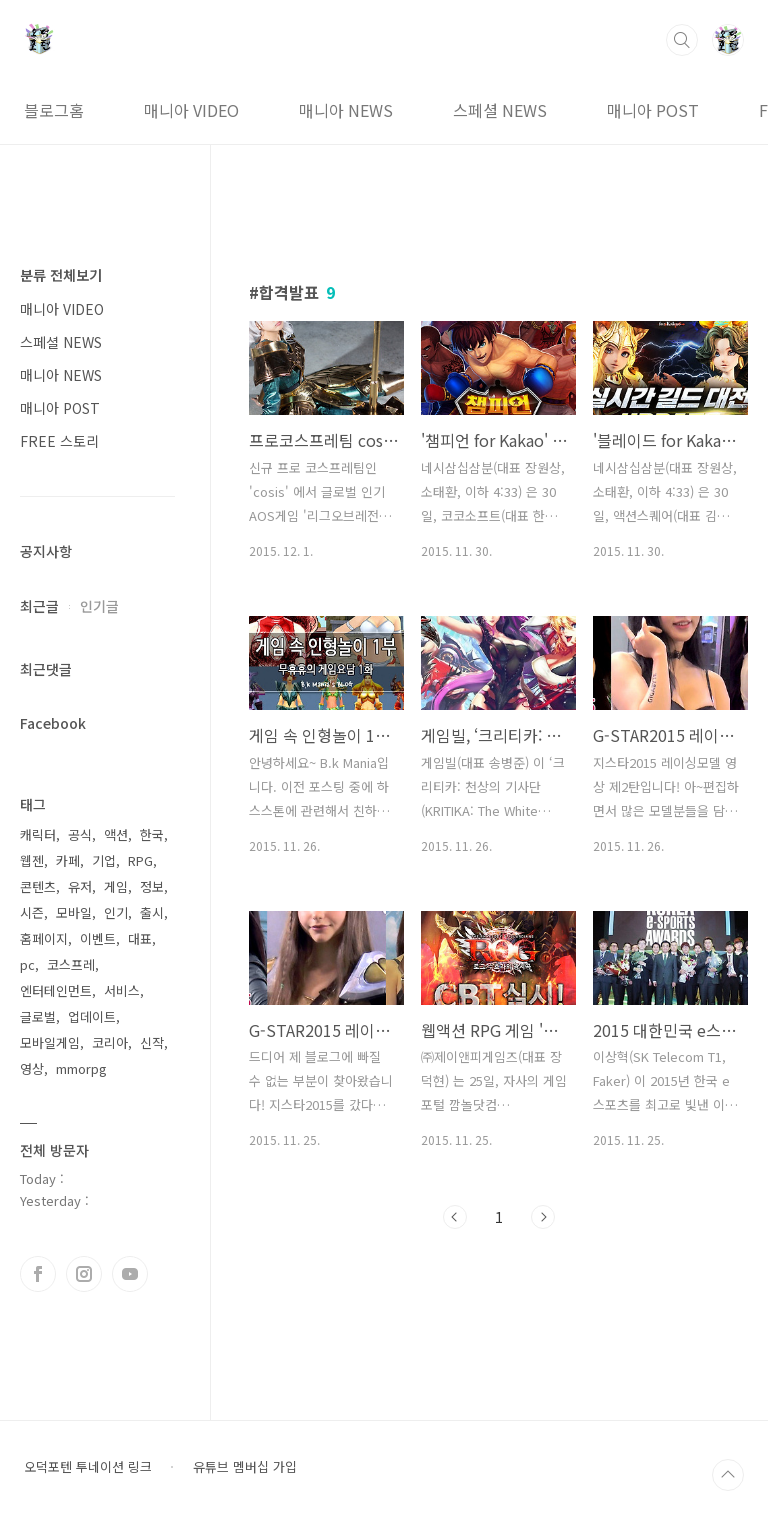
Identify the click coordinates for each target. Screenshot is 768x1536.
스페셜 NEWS (500, 110)
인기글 (99, 606)
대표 (140, 938)
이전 (455, 1217)
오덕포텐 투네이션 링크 (88, 1467)
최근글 (39, 606)
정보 (152, 886)
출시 (152, 912)
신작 (152, 1042)
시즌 (32, 912)
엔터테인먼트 (56, 990)
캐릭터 (38, 834)
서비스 (122, 990)
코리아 (110, 1042)
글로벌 (38, 1016)
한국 (152, 834)
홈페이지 (44, 938)
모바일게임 (50, 1042)
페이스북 (38, 1274)
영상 (32, 1068)
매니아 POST (653, 110)
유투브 (130, 1274)
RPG (140, 860)
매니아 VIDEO (191, 110)
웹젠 (32, 860)
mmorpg (81, 1068)
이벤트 (98, 938)
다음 (543, 1217)
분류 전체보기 (61, 275)
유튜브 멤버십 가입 (245, 1467)
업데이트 (92, 1016)
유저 (80, 886)
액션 (116, 834)
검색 (682, 40)
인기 (116, 912)
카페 (68, 860)
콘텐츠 (38, 886)
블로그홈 (54, 110)
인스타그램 (84, 1274)
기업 (104, 860)
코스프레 (71, 964)
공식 (80, 834)
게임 (116, 886)
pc (27, 964)
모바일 (74, 912)
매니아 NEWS (346, 110)
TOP (728, 1475)
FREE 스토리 (59, 441)
